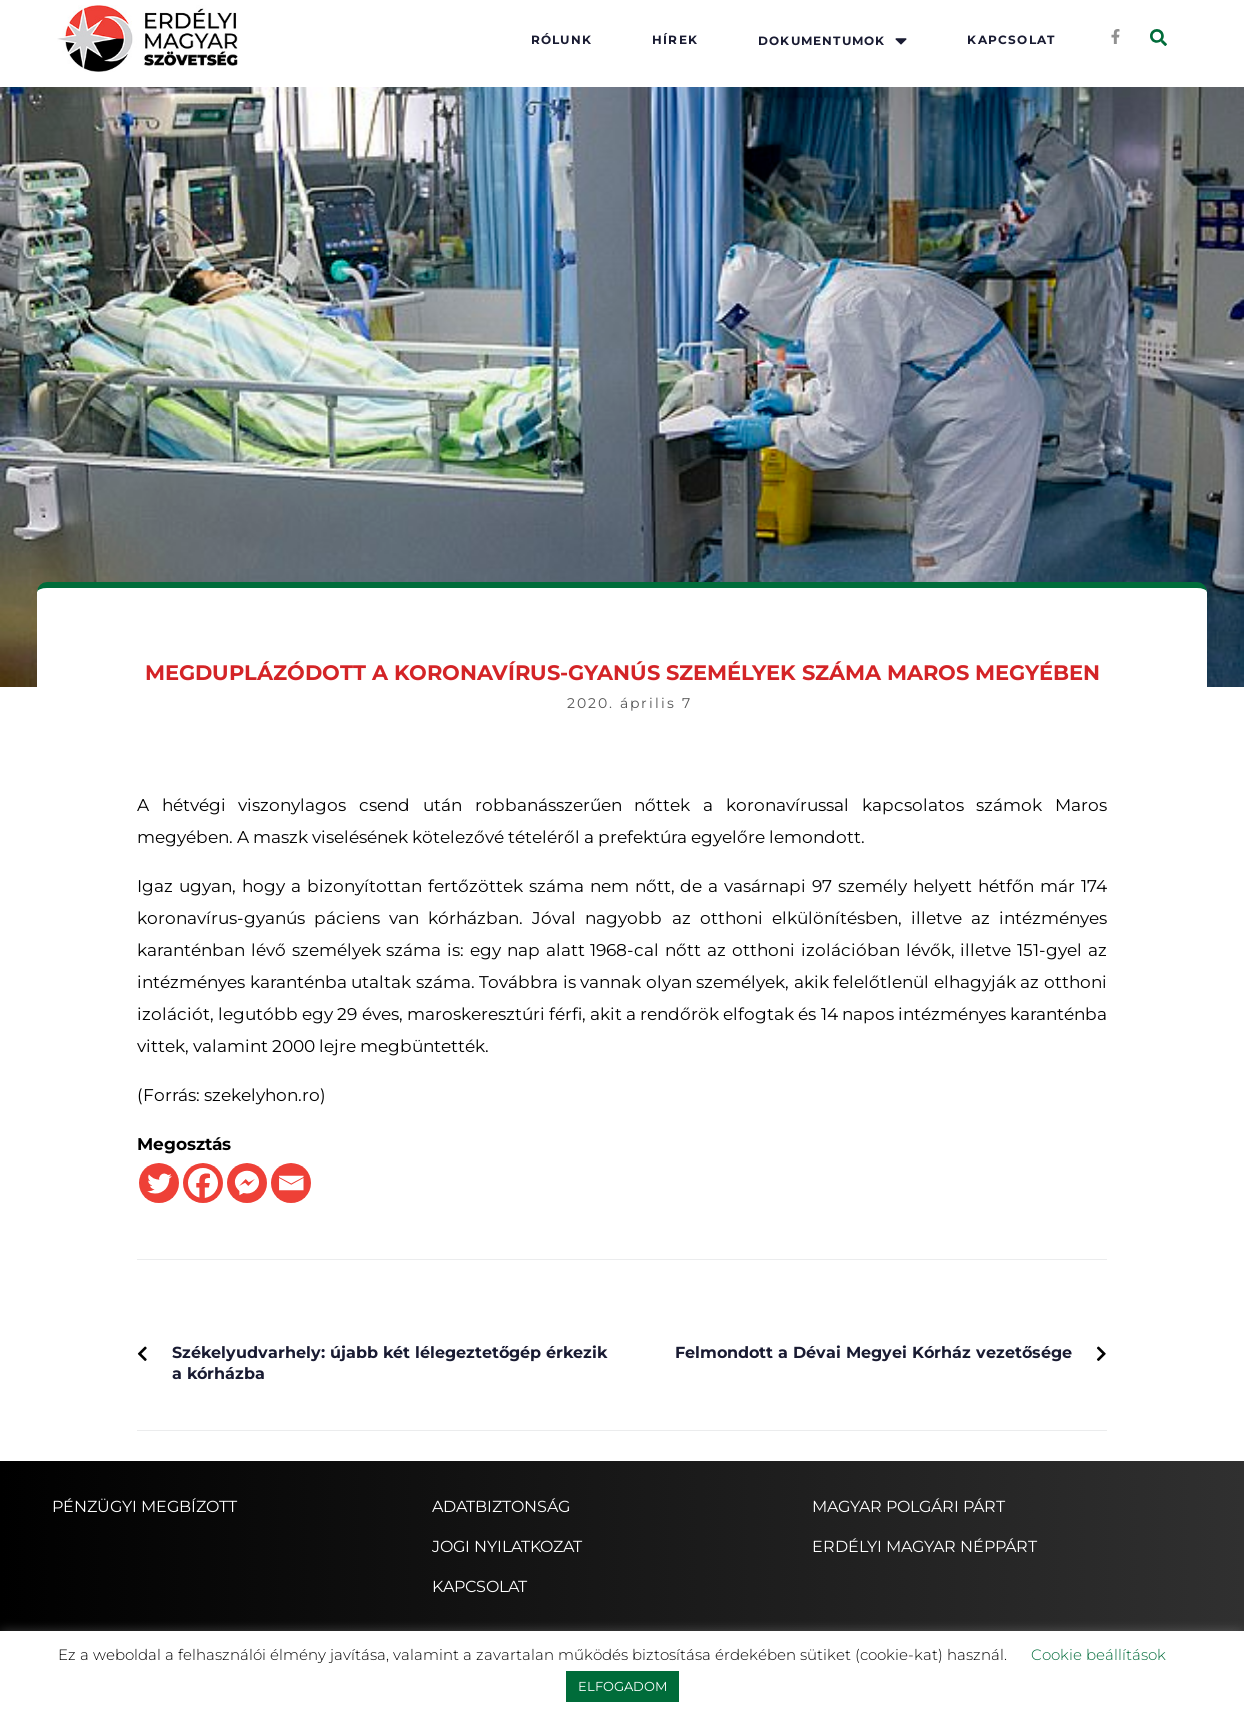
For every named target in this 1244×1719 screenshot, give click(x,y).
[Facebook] (203, 1183)
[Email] (291, 1183)
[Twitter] (159, 1183)
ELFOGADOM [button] (622, 1686)
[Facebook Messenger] (247, 1183)
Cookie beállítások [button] (1098, 1654)
